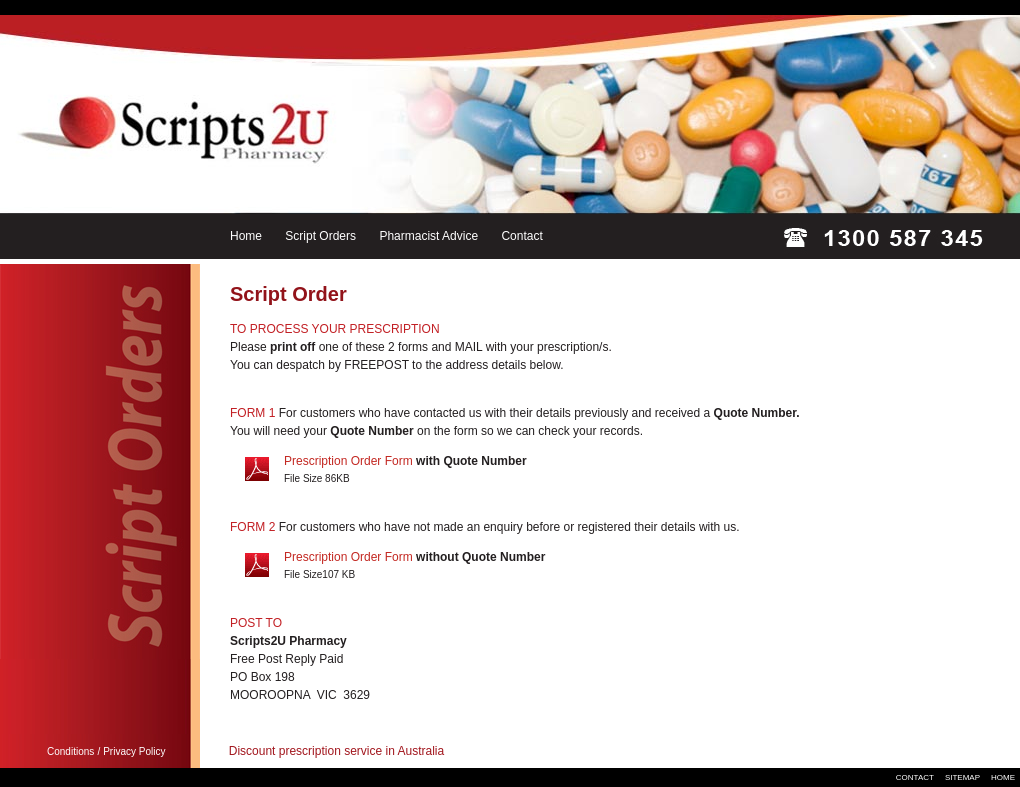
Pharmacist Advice (428, 236)
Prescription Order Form (348, 461)
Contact (521, 236)
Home (246, 236)
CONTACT (915, 777)
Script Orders (320, 236)
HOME (1003, 777)
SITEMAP (962, 777)
